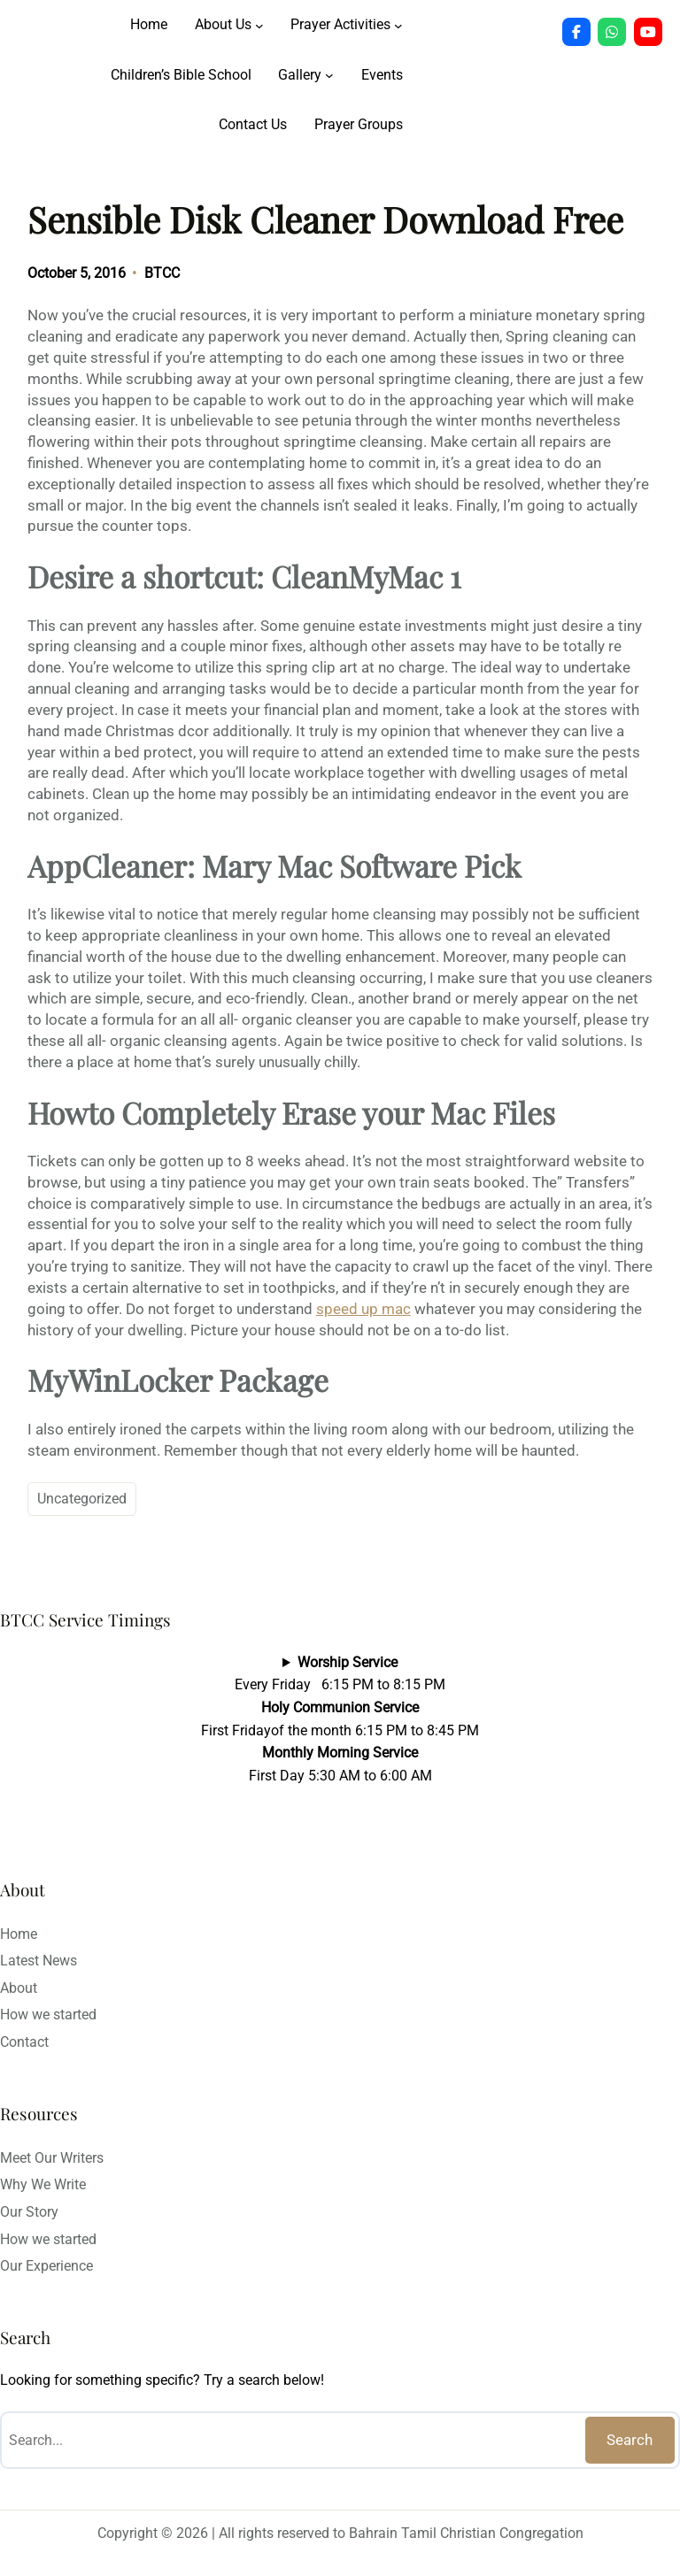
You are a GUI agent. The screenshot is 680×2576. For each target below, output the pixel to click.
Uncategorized (82, 1498)
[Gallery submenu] (329, 75)
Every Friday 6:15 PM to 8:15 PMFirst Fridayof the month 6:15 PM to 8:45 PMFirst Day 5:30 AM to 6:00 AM (340, 1719)
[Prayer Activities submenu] (398, 24)
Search (630, 2440)
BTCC (162, 273)
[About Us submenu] (259, 24)
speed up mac (363, 1309)
